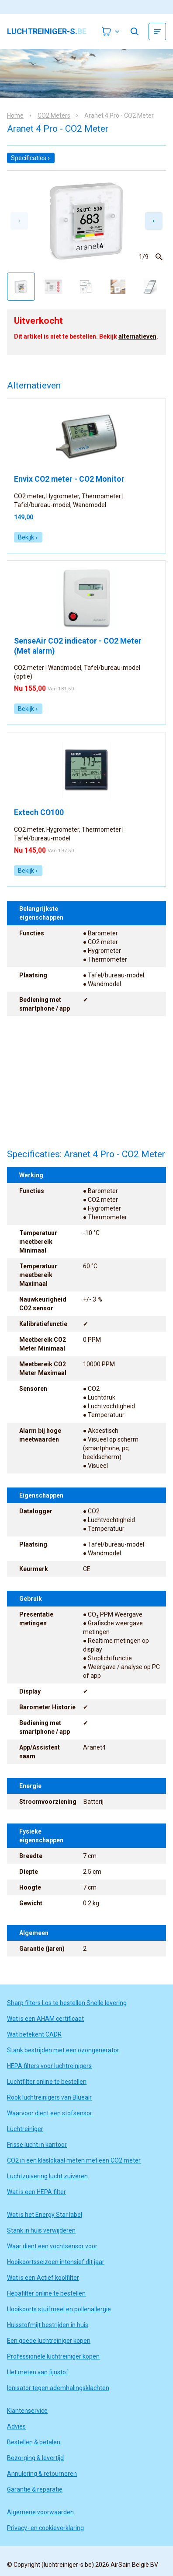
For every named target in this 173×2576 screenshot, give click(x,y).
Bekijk (28, 537)
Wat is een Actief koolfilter (43, 2277)
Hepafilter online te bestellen (46, 2293)
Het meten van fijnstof (38, 2372)
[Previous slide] (19, 221)
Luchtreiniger (25, 2128)
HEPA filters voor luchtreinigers (49, 2065)
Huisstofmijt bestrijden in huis (47, 2324)
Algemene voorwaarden (40, 2512)
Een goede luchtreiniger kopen (48, 2340)
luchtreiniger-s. (46, 31)
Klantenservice (27, 2410)
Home (15, 115)
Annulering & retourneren (42, 2473)
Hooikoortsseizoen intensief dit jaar (55, 2261)
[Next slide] (154, 221)
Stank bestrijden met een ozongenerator (63, 2050)
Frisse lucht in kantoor (37, 2144)
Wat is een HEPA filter (36, 2191)
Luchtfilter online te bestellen (46, 2081)
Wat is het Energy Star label (44, 2214)
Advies (16, 2426)
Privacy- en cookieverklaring (45, 2527)
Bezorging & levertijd (35, 2457)
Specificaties (31, 157)
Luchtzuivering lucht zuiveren (47, 2176)
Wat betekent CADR (34, 2034)
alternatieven (137, 336)
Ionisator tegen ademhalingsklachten (58, 2387)
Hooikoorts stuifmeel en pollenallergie (59, 2309)
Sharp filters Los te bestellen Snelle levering (67, 2002)
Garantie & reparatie (34, 2489)
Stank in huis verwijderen (41, 2230)
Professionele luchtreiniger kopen (53, 2356)
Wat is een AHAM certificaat (45, 2018)
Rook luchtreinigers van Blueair (49, 2097)
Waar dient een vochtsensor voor (52, 2246)
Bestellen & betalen (33, 2442)
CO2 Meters (54, 115)
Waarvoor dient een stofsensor (49, 2113)
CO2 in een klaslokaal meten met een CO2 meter (74, 2160)
